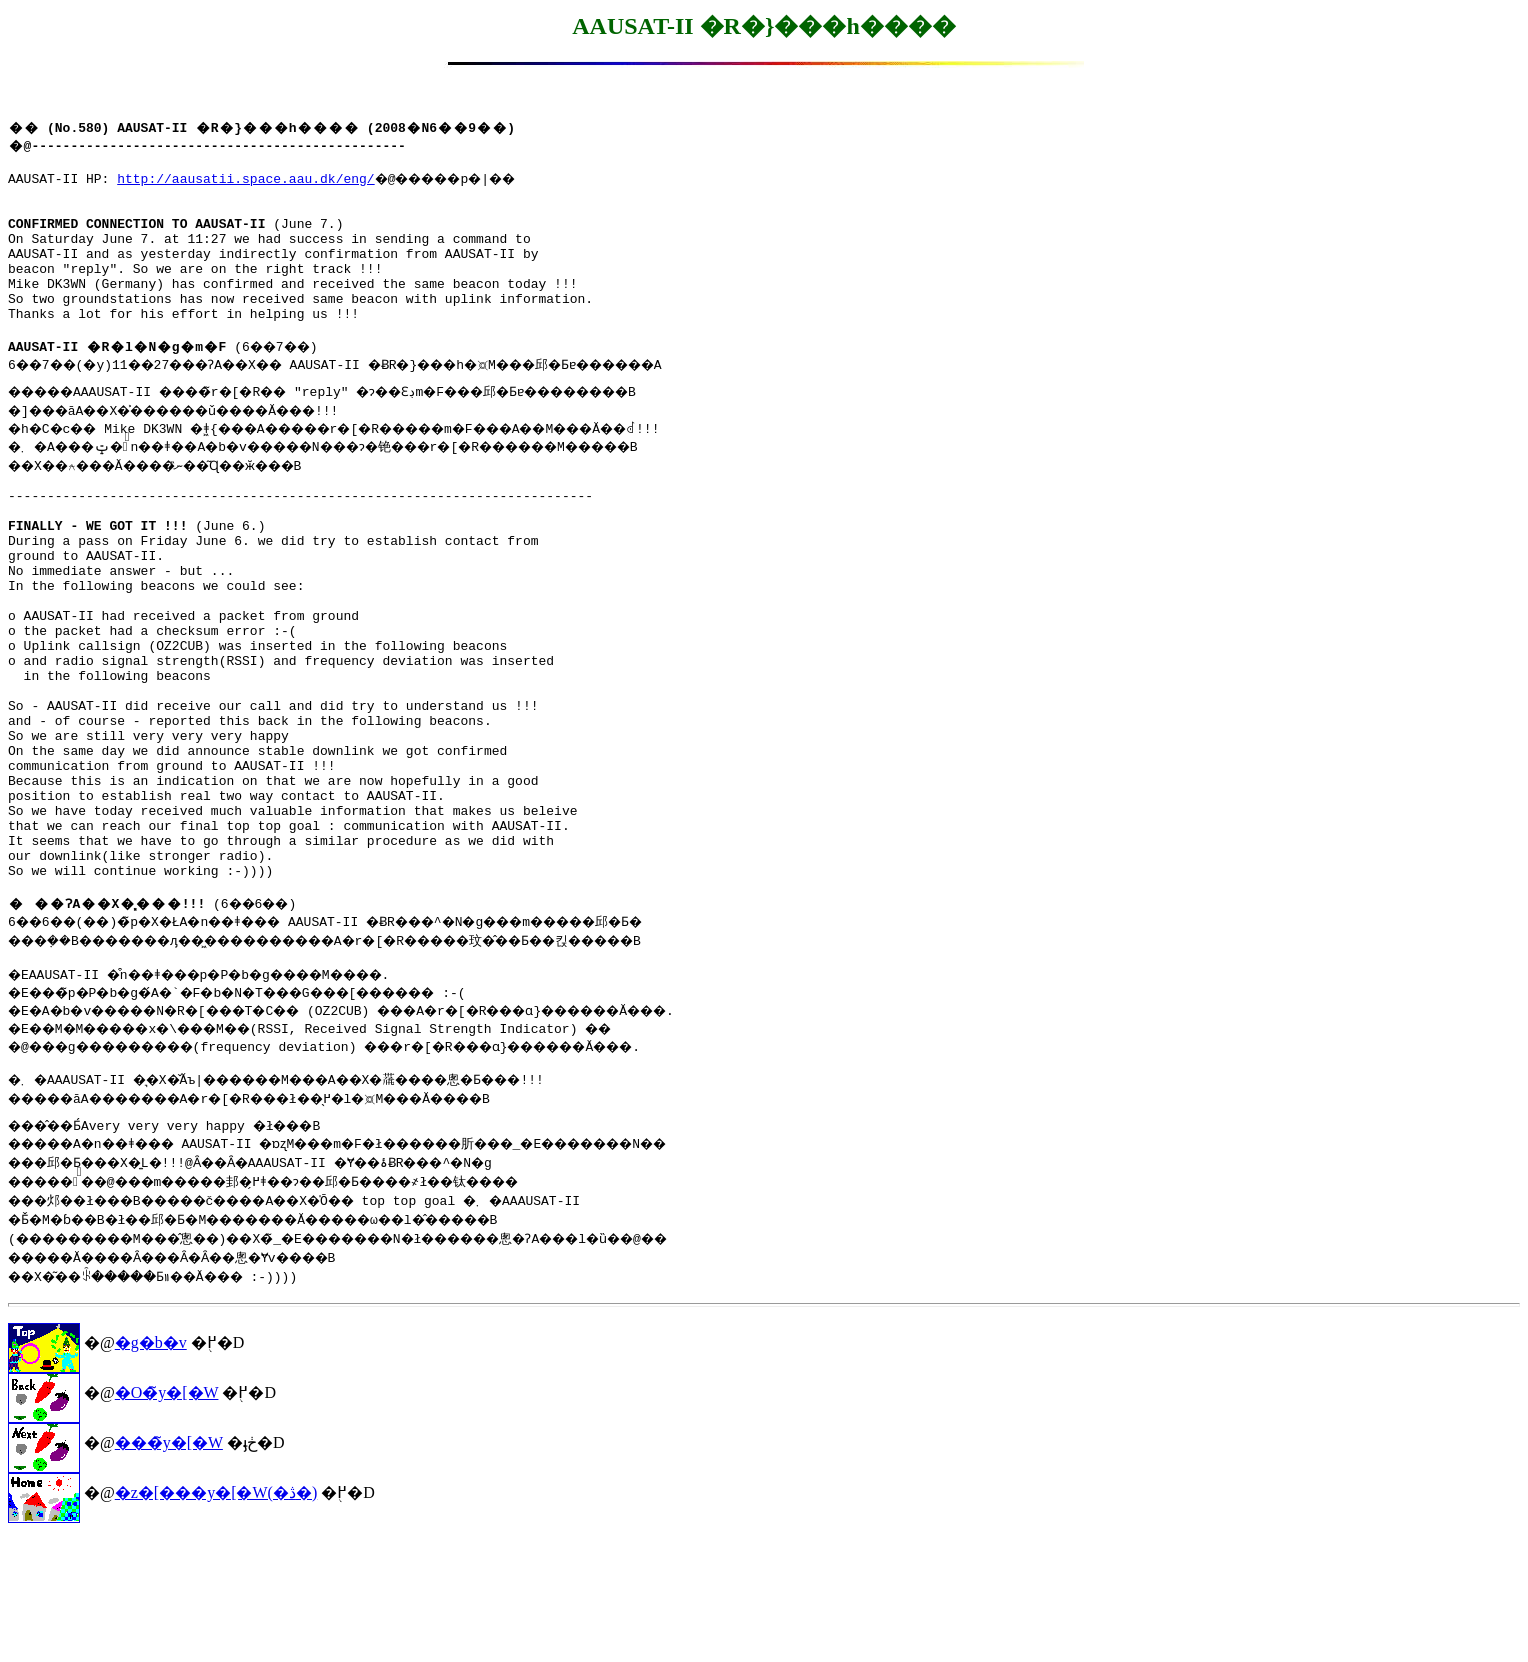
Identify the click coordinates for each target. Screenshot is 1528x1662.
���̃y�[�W (169, 1565)
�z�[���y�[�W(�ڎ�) (216, 1615)
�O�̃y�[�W (167, 1515)
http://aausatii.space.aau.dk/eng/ (245, 181)
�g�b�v (151, 1465)
